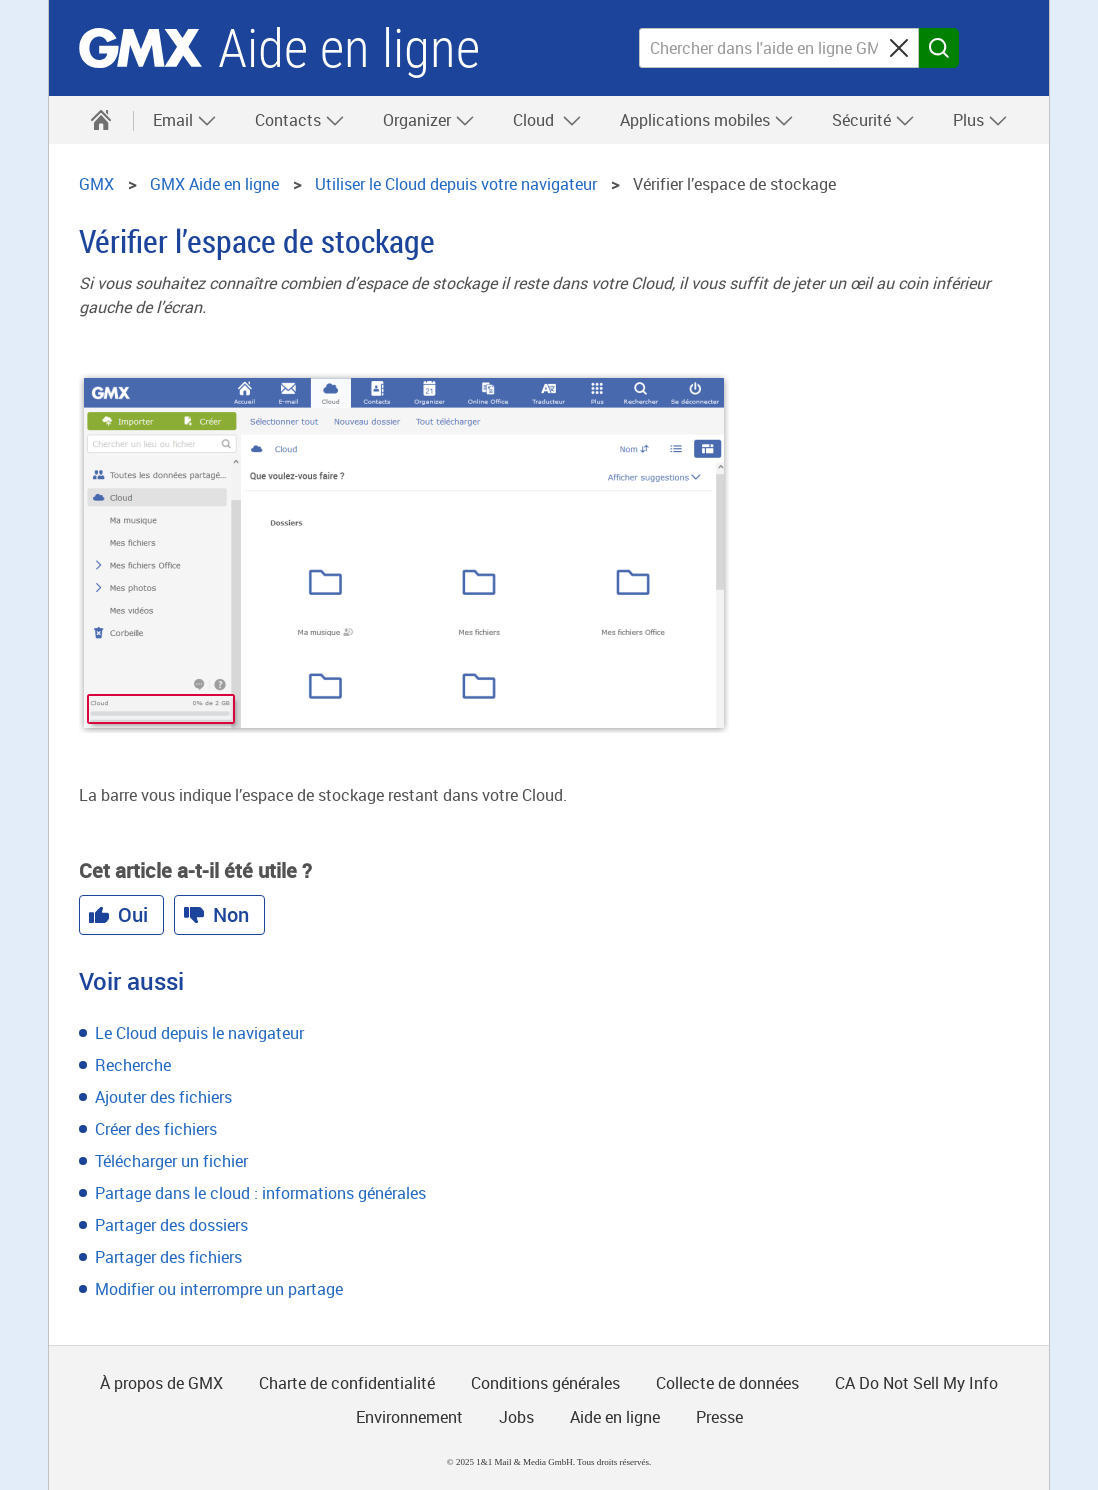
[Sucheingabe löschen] (899, 48)
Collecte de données (727, 1383)
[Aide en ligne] (101, 120)
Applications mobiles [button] (707, 120)
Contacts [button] (300, 120)
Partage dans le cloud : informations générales (260, 1193)
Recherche (133, 1065)
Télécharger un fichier (171, 1161)
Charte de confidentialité (347, 1383)
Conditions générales (545, 1383)
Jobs (516, 1417)
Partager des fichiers (168, 1257)
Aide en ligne (349, 48)
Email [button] (185, 120)
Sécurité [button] (873, 120)
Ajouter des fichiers (163, 1097)
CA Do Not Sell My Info (916, 1383)
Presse (719, 1417)
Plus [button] (980, 120)
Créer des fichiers (156, 1129)
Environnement (409, 1417)
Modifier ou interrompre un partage (219, 1289)
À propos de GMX (161, 1383)
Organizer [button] (429, 120)
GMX (140, 48)
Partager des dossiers (171, 1225)
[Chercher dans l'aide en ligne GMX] (779, 48)
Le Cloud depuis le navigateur (199, 1033)
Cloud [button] (547, 120)
